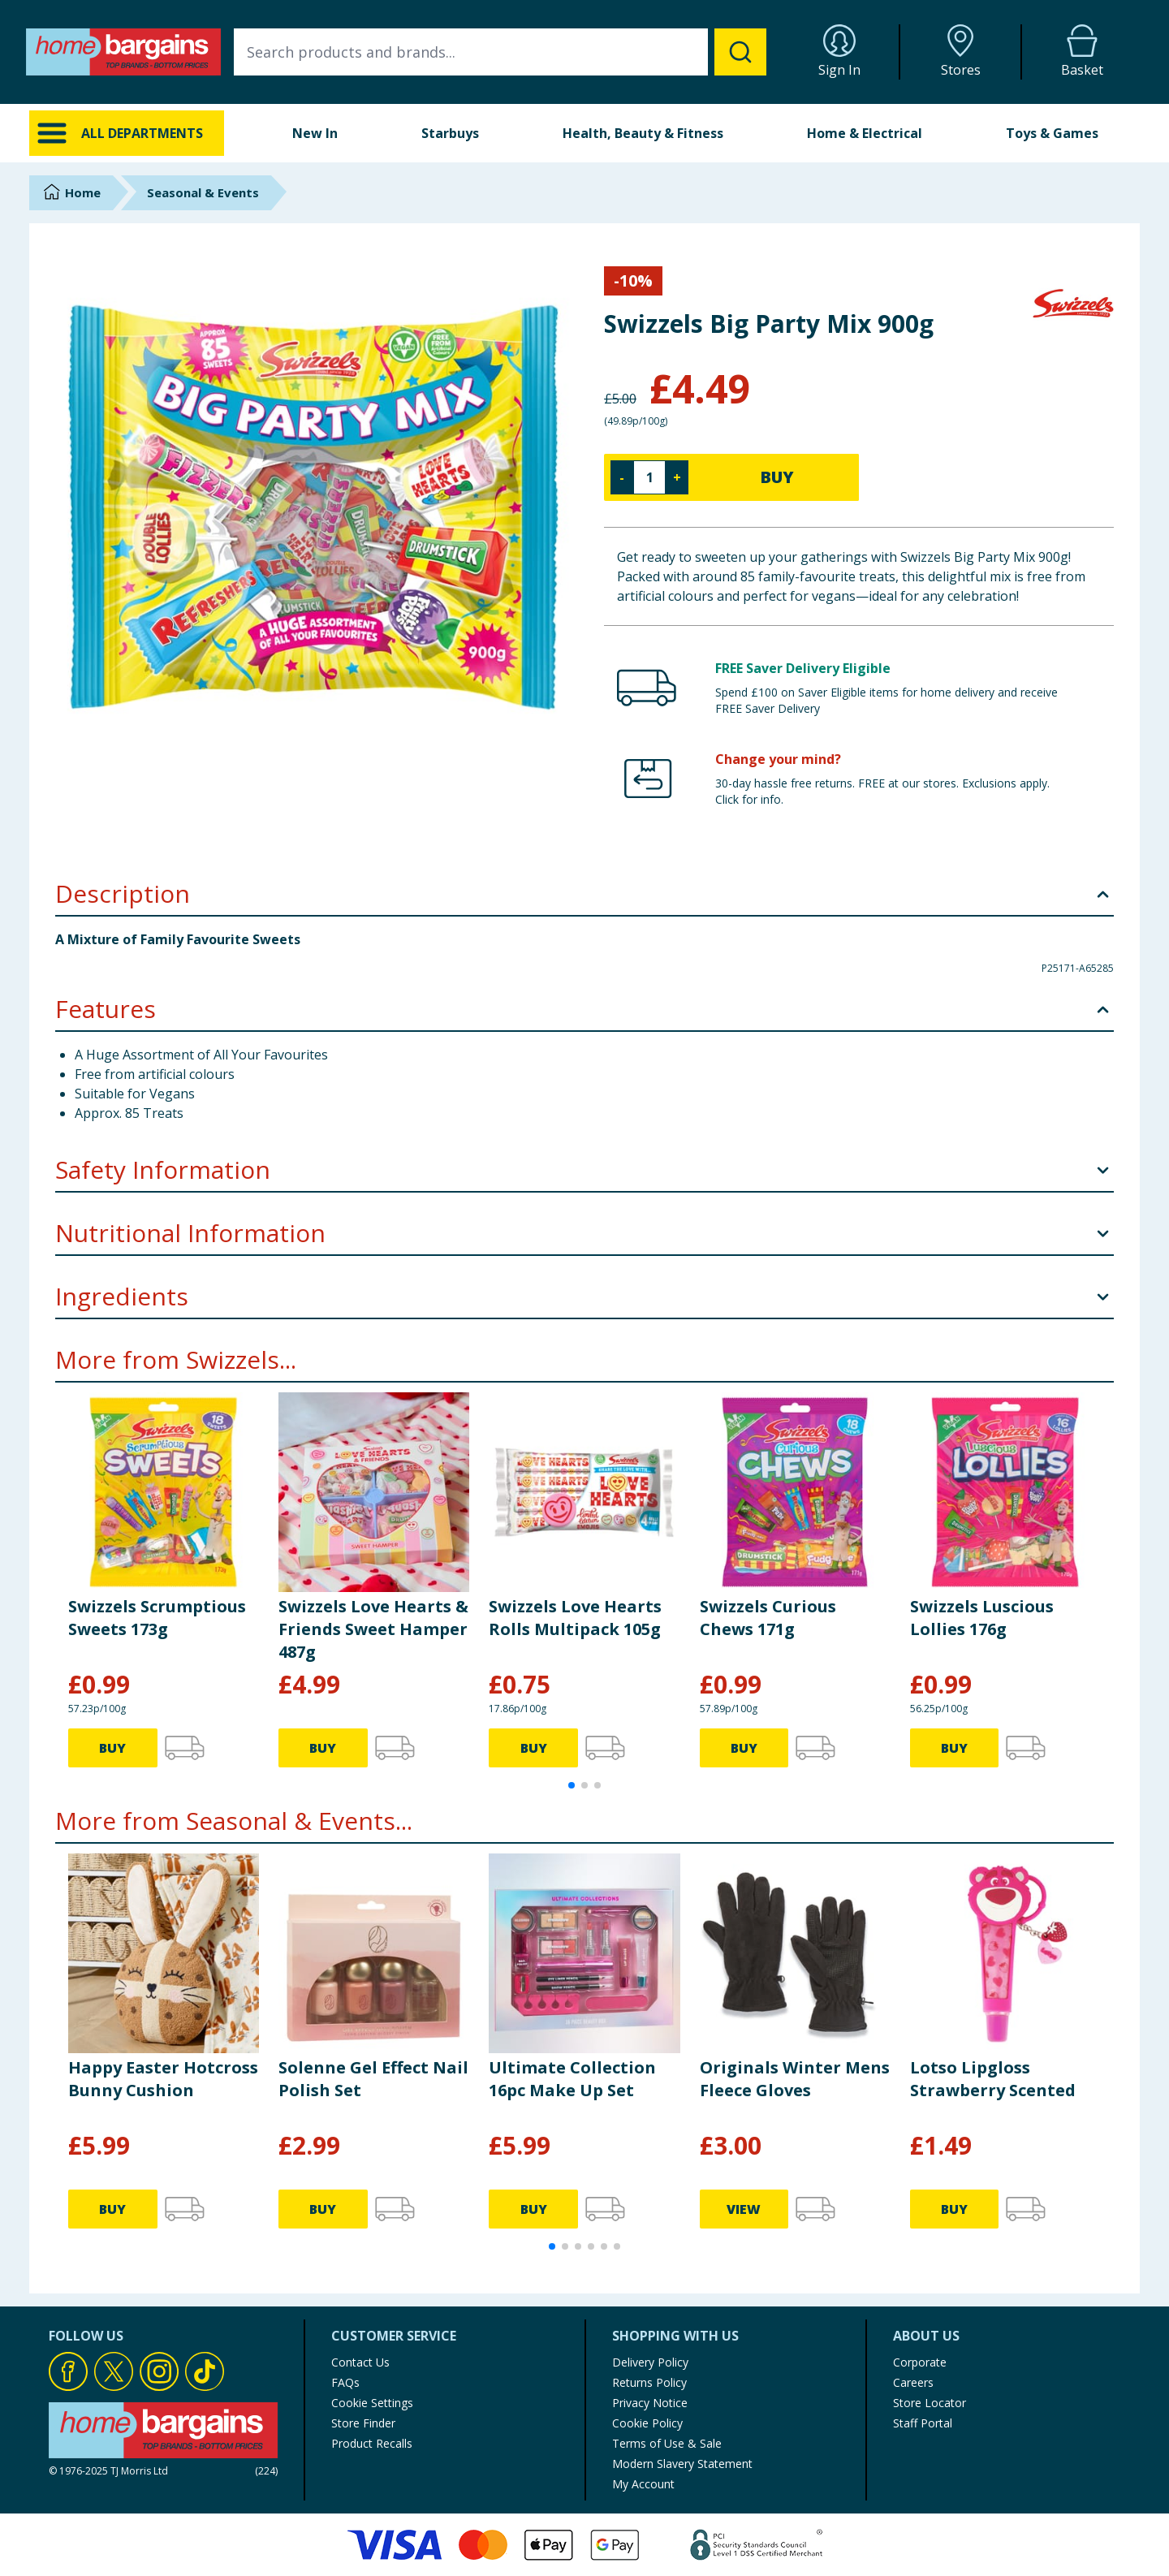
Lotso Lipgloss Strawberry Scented (993, 2078)
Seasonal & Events (203, 192)
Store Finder (363, 2423)
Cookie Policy (647, 2423)
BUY (777, 477)
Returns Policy (649, 2382)
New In (315, 133)
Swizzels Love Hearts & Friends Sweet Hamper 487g (373, 1629)
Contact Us (360, 2362)
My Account (643, 2484)
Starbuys (450, 133)
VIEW (744, 2209)
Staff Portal (922, 2423)
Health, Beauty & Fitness (643, 133)
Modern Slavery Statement (682, 2463)
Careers (913, 2382)
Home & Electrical (864, 133)
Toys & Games (1052, 133)
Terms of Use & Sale (667, 2443)
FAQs (345, 2382)
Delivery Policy (650, 2362)
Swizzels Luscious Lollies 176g (982, 1617)
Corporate (920, 2362)
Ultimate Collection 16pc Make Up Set (572, 2078)
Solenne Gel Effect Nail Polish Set (373, 2078)
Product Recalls (371, 2443)
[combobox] (500, 52)
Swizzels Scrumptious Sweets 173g (157, 1617)
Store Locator (929, 2402)
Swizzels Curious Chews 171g (768, 1617)
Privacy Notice (650, 2402)
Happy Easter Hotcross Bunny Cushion (163, 2078)
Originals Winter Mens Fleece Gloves (795, 2078)
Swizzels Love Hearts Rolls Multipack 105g (575, 1617)
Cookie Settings (372, 2402)
